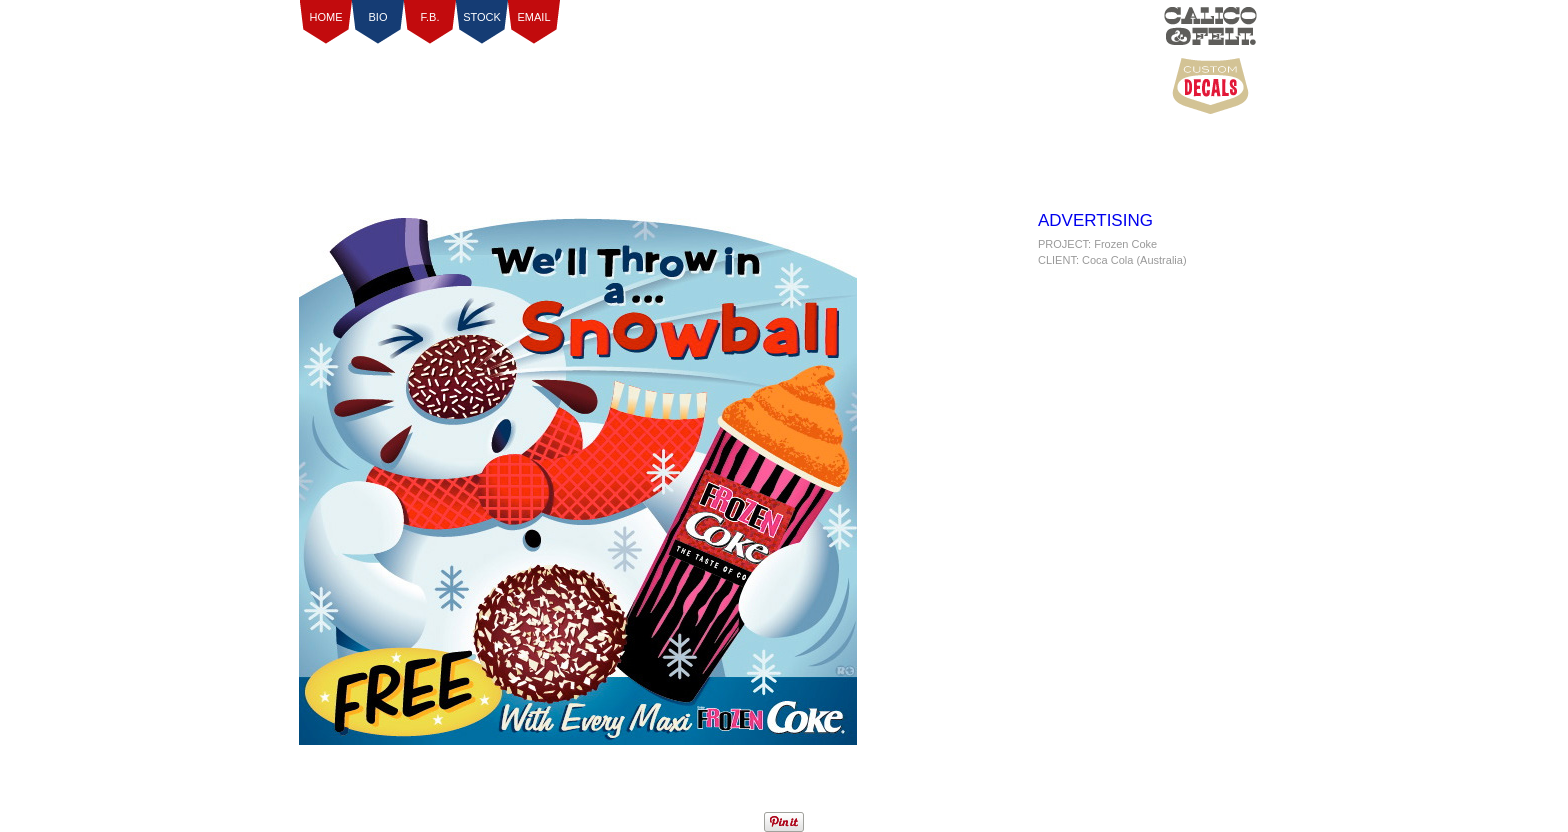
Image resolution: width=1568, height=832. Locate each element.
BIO (378, 17)
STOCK (482, 17)
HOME (326, 17)
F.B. (430, 17)
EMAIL (533, 17)
